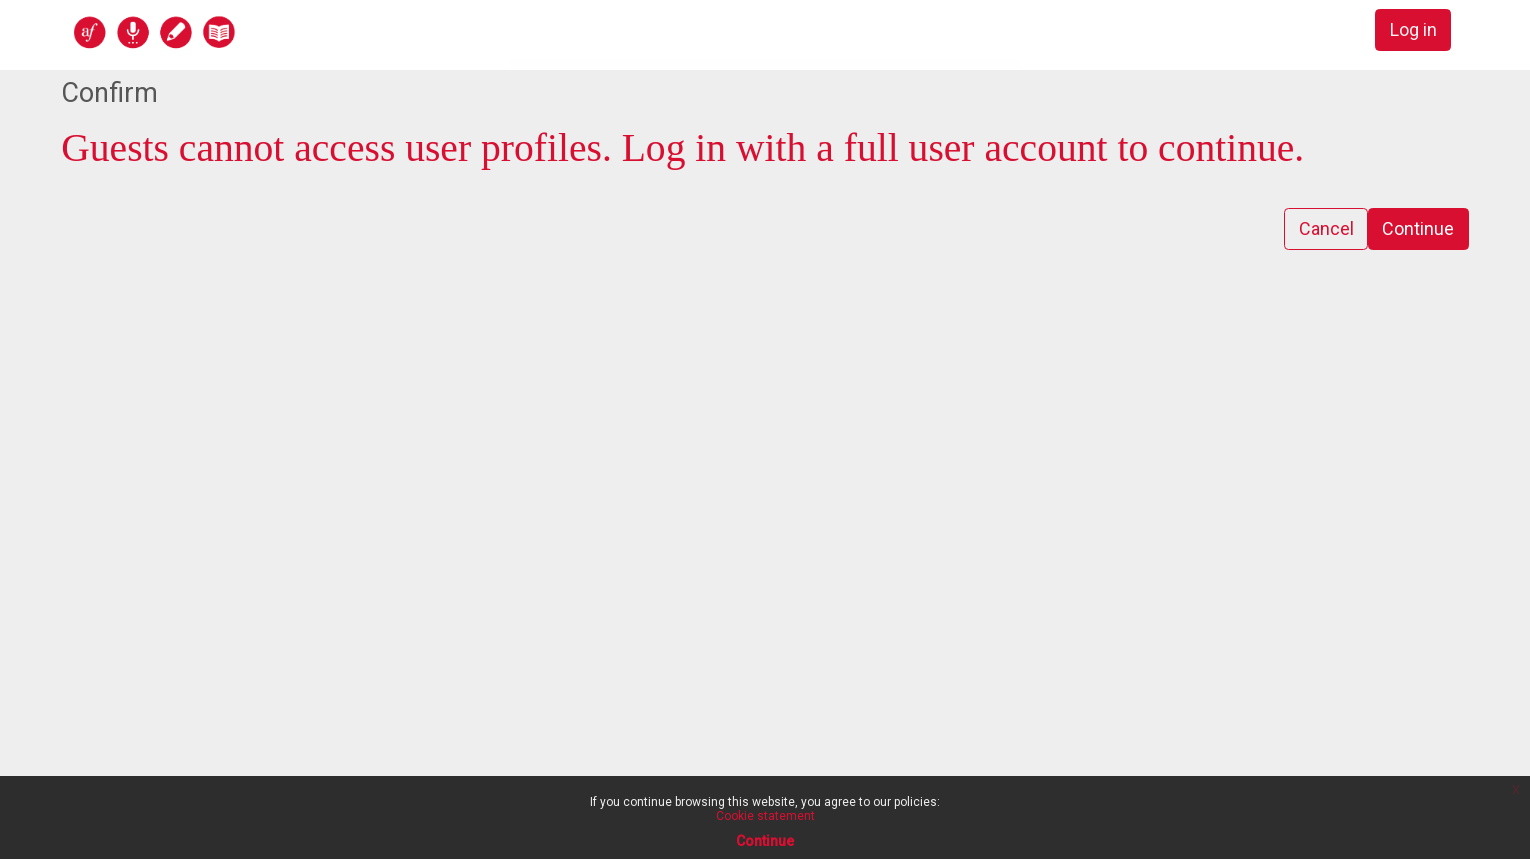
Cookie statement (765, 816)
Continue (1418, 229)
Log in (1412, 30)
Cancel (1325, 229)
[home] (232, 31)
